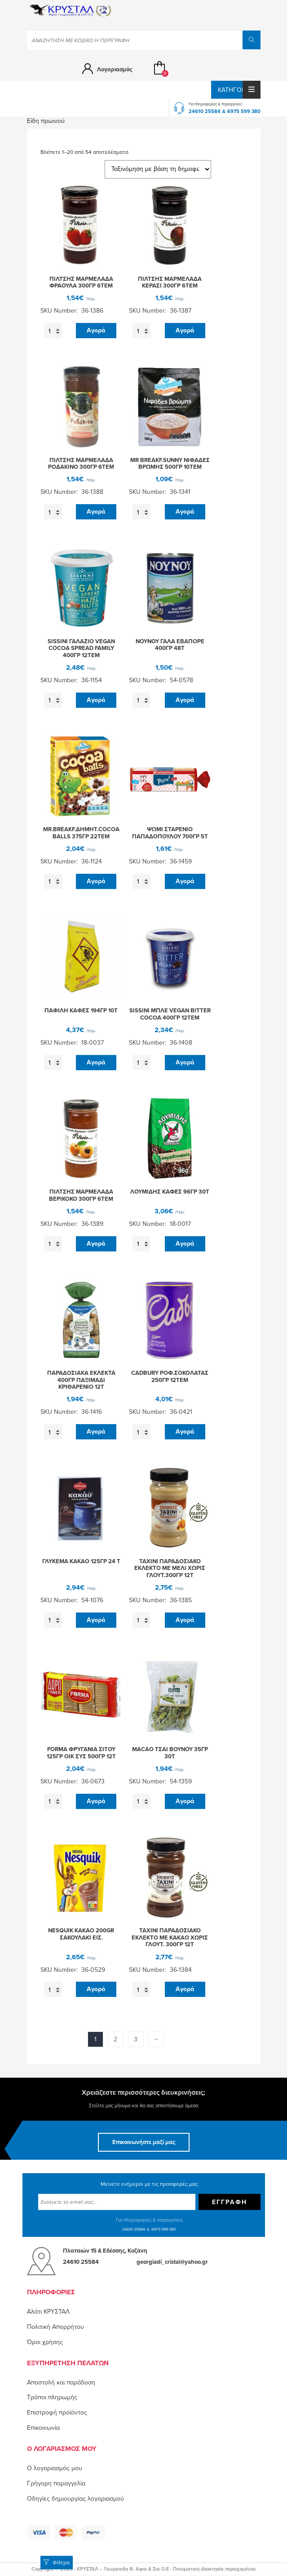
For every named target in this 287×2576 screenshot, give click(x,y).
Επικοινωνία (43, 2428)
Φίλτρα (57, 2562)
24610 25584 (205, 111)
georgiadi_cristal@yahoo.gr (172, 2262)
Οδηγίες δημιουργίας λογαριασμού (75, 2498)
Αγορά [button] (96, 330)
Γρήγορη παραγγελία (56, 2483)
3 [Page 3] (135, 2039)
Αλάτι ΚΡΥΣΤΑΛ (48, 2311)
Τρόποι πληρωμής (52, 2397)
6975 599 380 (244, 111)
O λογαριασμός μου (54, 2468)
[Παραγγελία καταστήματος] (158, 169)
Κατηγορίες (239, 90)
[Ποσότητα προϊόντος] (53, 331)
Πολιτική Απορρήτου (55, 2327)
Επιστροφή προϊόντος (57, 2412)
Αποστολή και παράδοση (61, 2382)
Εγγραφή (229, 2202)
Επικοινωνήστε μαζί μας (143, 2142)
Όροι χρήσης (45, 2342)
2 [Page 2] (115, 2039)
